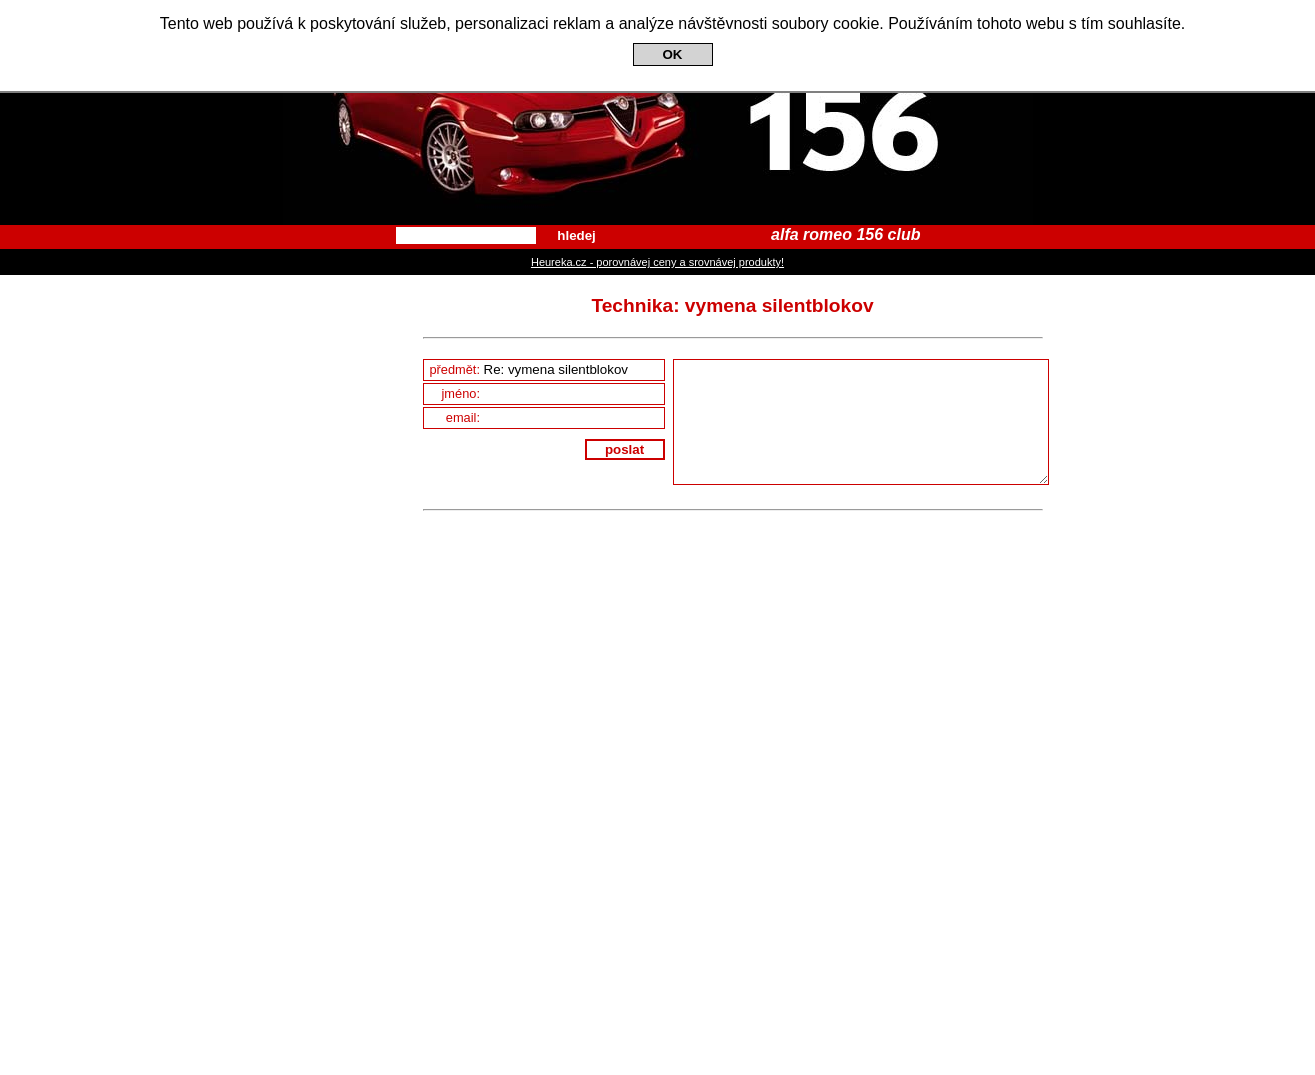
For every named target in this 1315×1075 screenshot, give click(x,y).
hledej (576, 235)
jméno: (553, 393)
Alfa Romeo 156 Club (657, 112)
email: (555, 417)
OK (673, 54)
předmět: (546, 369)
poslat (624, 449)
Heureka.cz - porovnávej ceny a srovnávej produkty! (657, 262)
